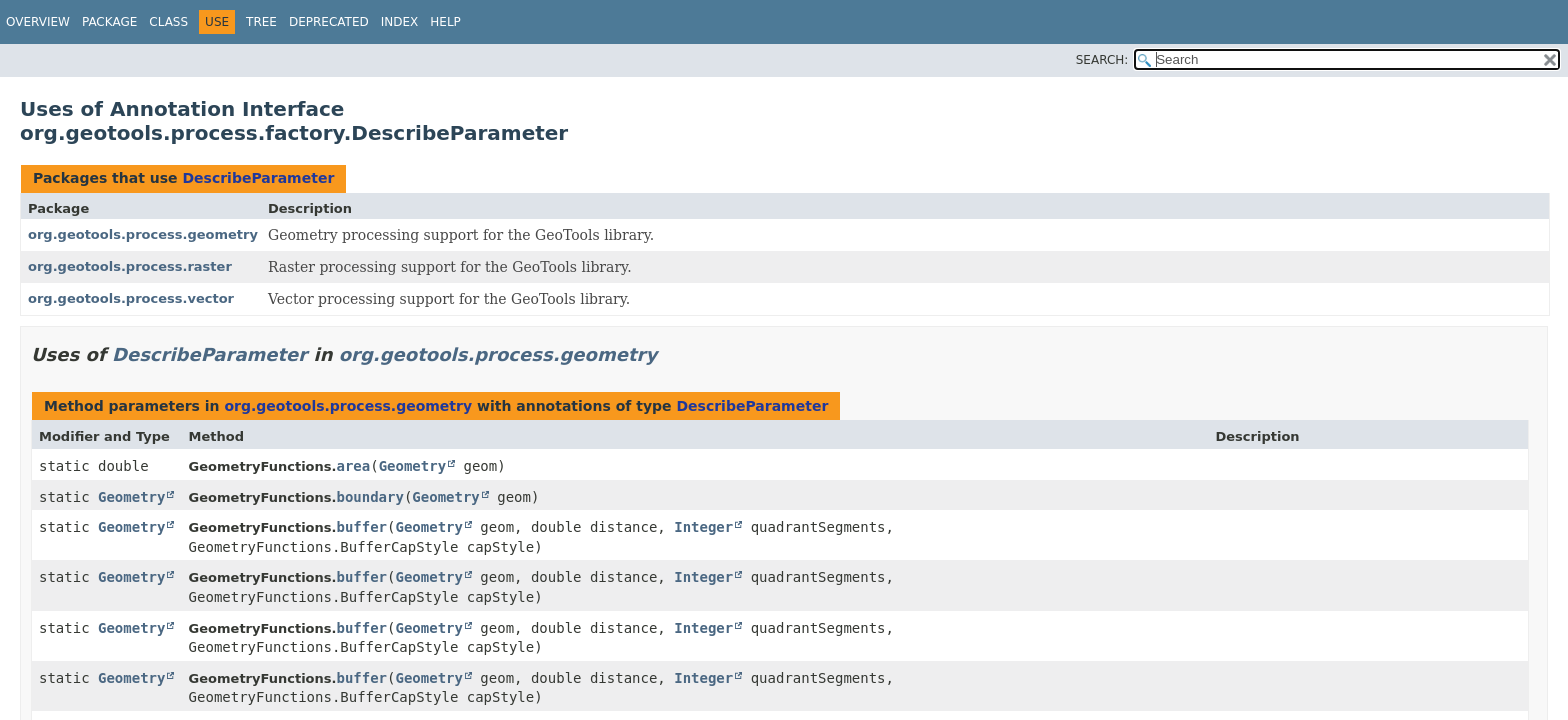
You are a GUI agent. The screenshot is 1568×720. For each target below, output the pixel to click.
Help (445, 22)
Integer (703, 527)
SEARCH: (1102, 60)
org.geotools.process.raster (130, 266)
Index (400, 22)
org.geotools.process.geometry (143, 234)
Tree (261, 22)
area (353, 466)
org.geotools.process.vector (131, 298)
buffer (361, 527)
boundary (369, 497)
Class (168, 22)
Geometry (412, 466)
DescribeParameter (258, 178)
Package (109, 22)
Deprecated (329, 22)
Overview (38, 22)
